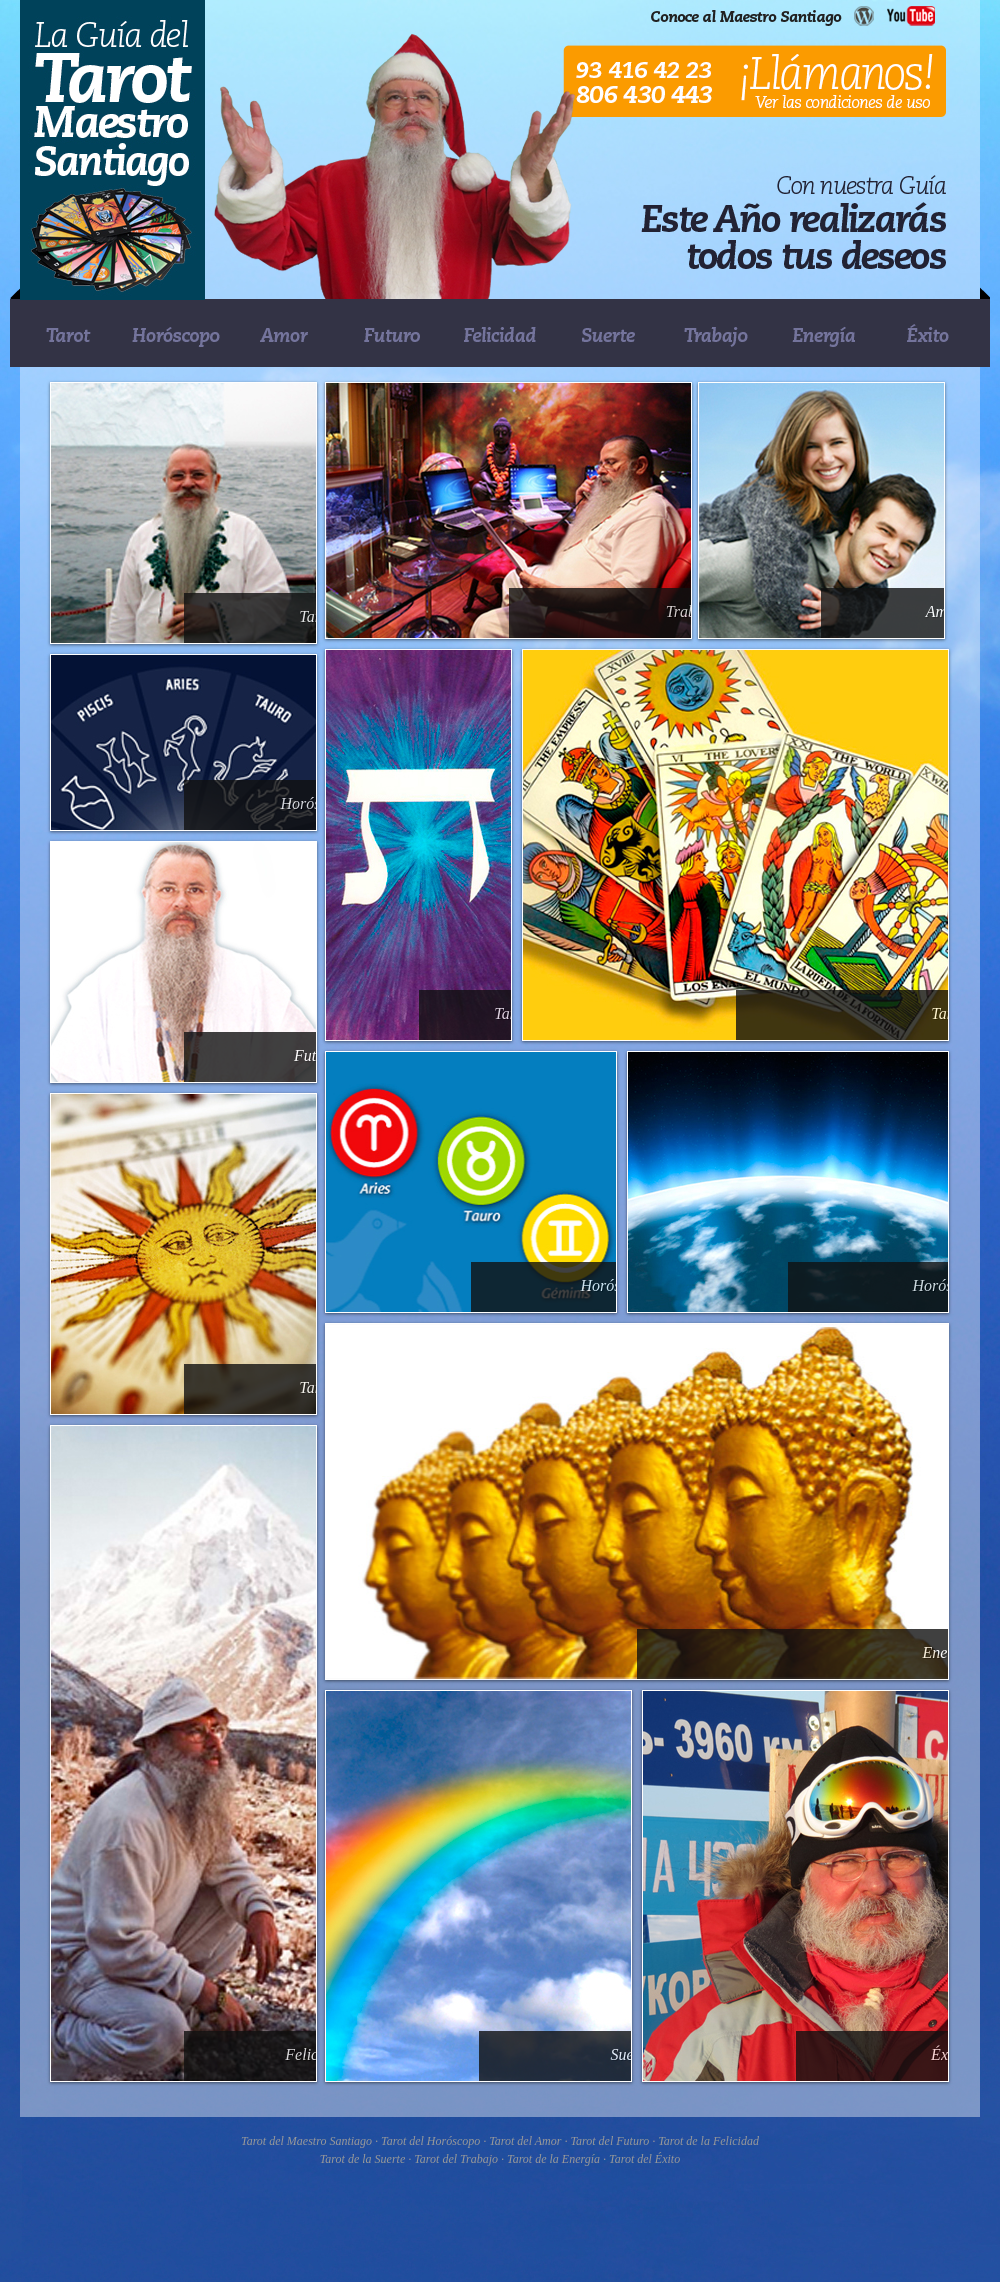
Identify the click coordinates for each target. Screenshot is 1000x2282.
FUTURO (392, 334)
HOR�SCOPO (176, 334)
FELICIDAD (500, 334)
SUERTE (608, 334)
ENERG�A (824, 334)
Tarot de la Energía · (558, 2159)
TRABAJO (716, 334)
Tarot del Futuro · (614, 2141)
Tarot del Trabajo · (460, 2159)
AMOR (284, 334)
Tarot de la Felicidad (708, 2141)
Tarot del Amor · (529, 2141)
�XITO (932, 334)
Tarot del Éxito (644, 2159)
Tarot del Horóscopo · (435, 2141)
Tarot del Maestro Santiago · (311, 2141)
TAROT (68, 334)
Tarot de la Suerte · (367, 2159)
